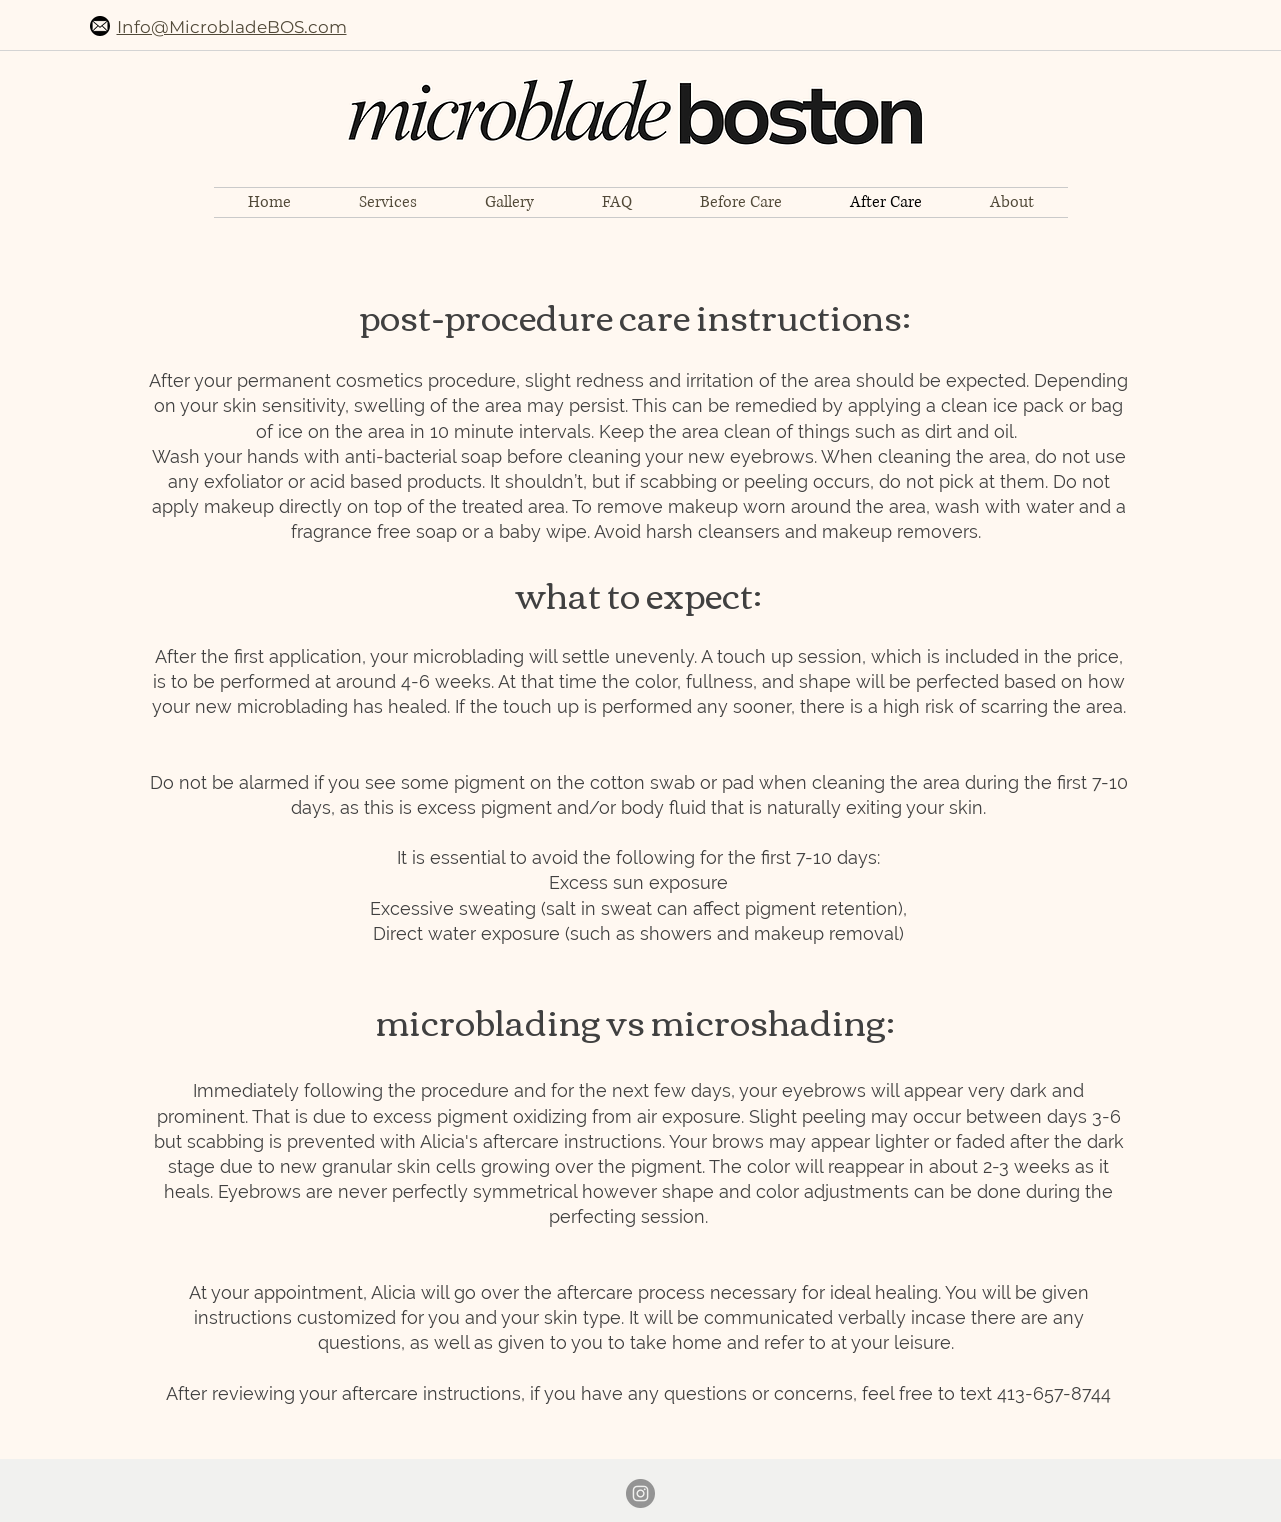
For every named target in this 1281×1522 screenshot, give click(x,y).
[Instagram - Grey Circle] (640, 1493)
